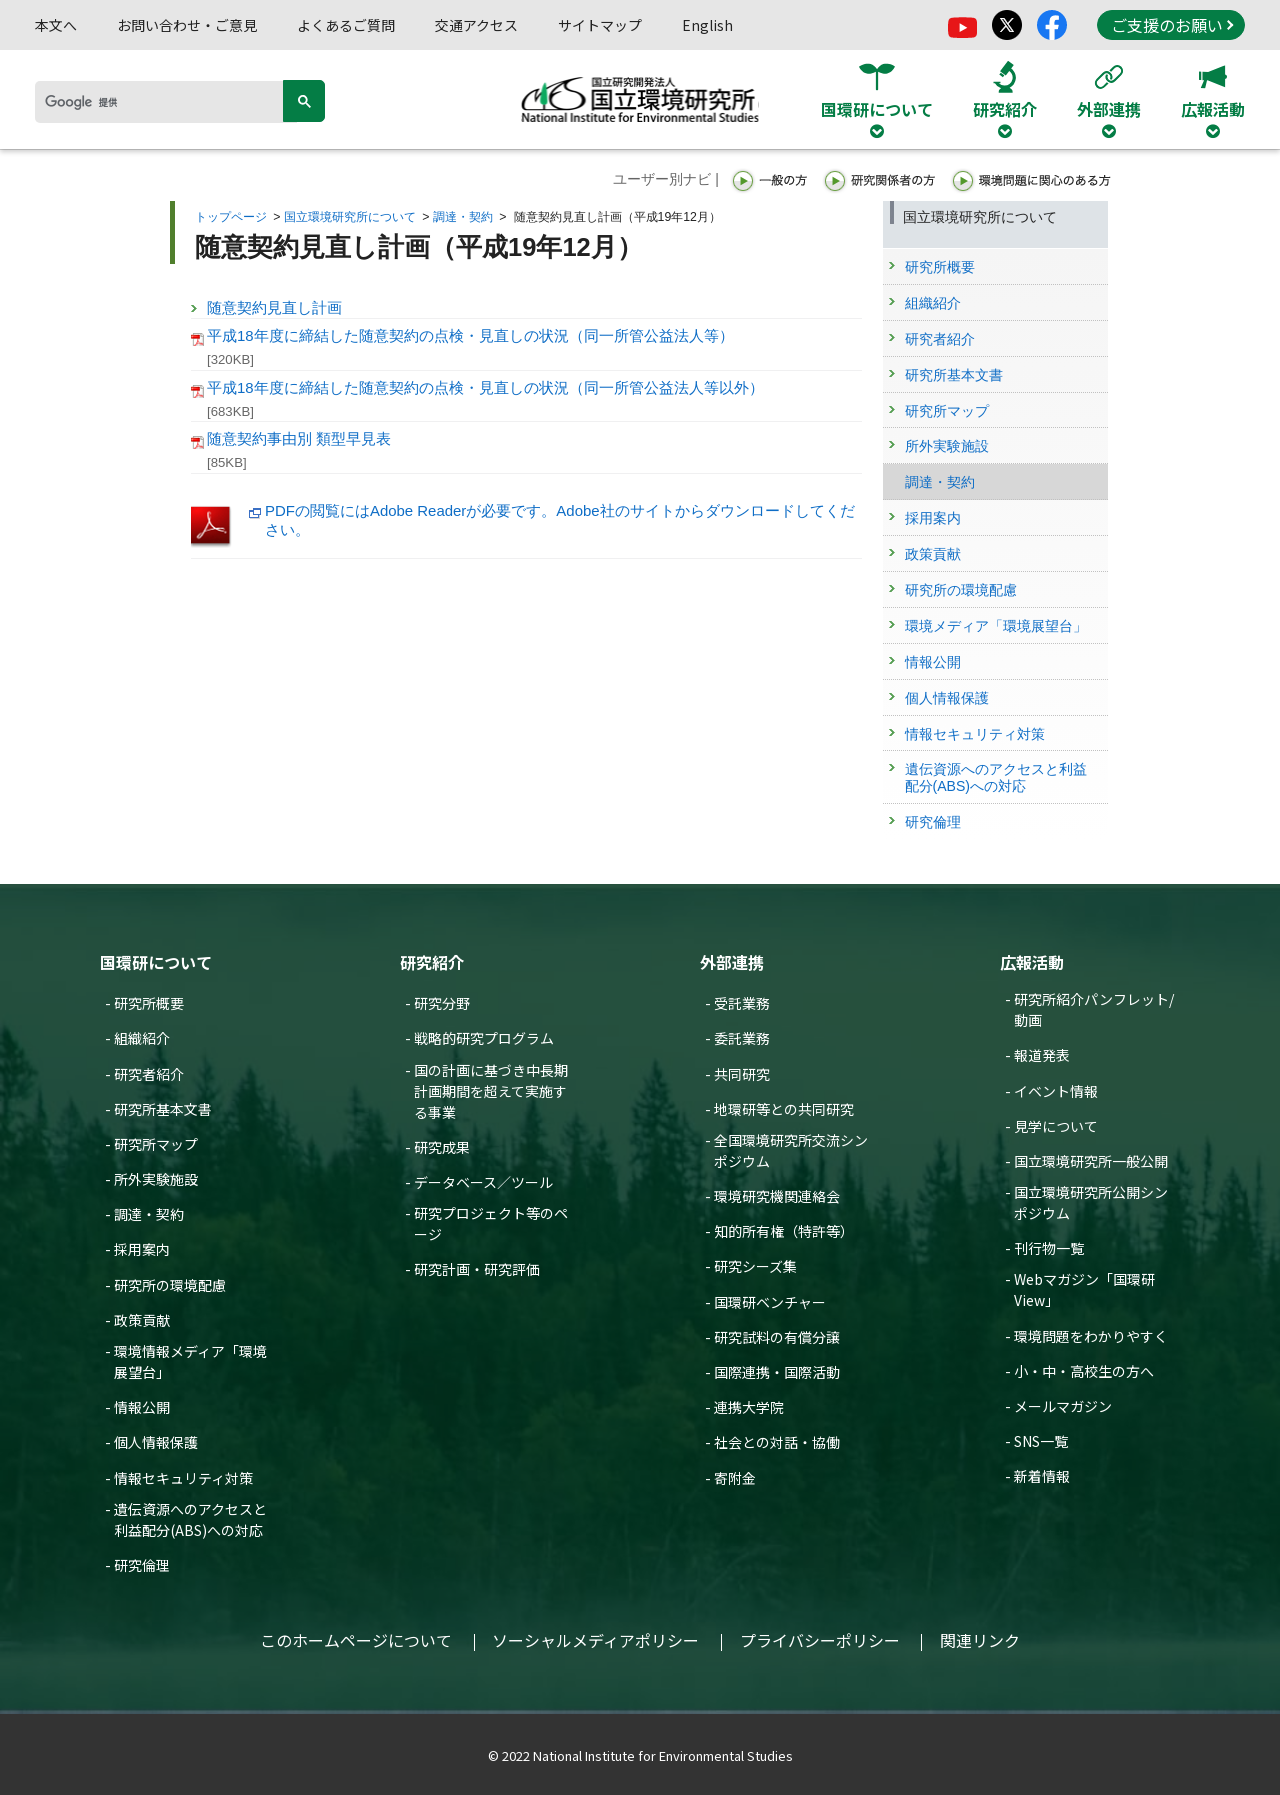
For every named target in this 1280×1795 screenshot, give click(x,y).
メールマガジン (1063, 1406)
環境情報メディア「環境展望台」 (190, 1361)
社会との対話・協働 (777, 1442)
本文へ (56, 25)
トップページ (231, 217)
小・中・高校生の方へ (1084, 1371)
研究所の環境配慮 (170, 1285)
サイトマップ (600, 25)
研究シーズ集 (755, 1266)
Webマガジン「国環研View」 (1084, 1289)
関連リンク (980, 1640)
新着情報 (1042, 1476)
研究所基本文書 (163, 1109)
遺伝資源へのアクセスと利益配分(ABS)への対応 (190, 1519)
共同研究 (742, 1074)
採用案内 (142, 1249)
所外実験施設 (156, 1179)
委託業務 (742, 1038)
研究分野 (442, 1003)
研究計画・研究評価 (477, 1269)
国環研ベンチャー (770, 1302)
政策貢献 (142, 1320)
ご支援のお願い (1172, 25)
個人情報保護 (156, 1442)
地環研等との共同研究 (784, 1109)
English (707, 25)
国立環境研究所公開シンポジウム (1091, 1202)
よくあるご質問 (346, 25)
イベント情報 (1056, 1091)
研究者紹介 (149, 1074)
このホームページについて (356, 1640)
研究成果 (442, 1147)
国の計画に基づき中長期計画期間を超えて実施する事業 (491, 1091)
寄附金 (735, 1478)
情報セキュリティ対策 (183, 1478)
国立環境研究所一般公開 (1091, 1161)
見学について (1056, 1126)
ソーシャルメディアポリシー (595, 1640)
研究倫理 (142, 1565)
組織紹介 (142, 1038)
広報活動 (1032, 962)
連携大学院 (749, 1407)
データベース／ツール (483, 1182)
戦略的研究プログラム (484, 1038)
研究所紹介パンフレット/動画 (1094, 1009)
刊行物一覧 (1049, 1248)
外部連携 (732, 962)
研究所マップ (156, 1144)
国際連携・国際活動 (777, 1372)
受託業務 (742, 1003)
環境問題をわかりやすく (1091, 1336)
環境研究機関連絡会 (777, 1196)
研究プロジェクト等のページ (491, 1223)
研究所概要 (149, 1003)
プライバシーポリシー (820, 1640)
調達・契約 (463, 217)
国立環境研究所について (350, 217)
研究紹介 (432, 962)
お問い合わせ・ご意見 (187, 25)
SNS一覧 (1041, 1441)
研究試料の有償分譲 (777, 1337)
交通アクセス (476, 25)
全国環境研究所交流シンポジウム (791, 1150)
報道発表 (1042, 1055)
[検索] (166, 102)
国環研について (156, 962)
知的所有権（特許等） (784, 1231)
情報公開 (142, 1407)
